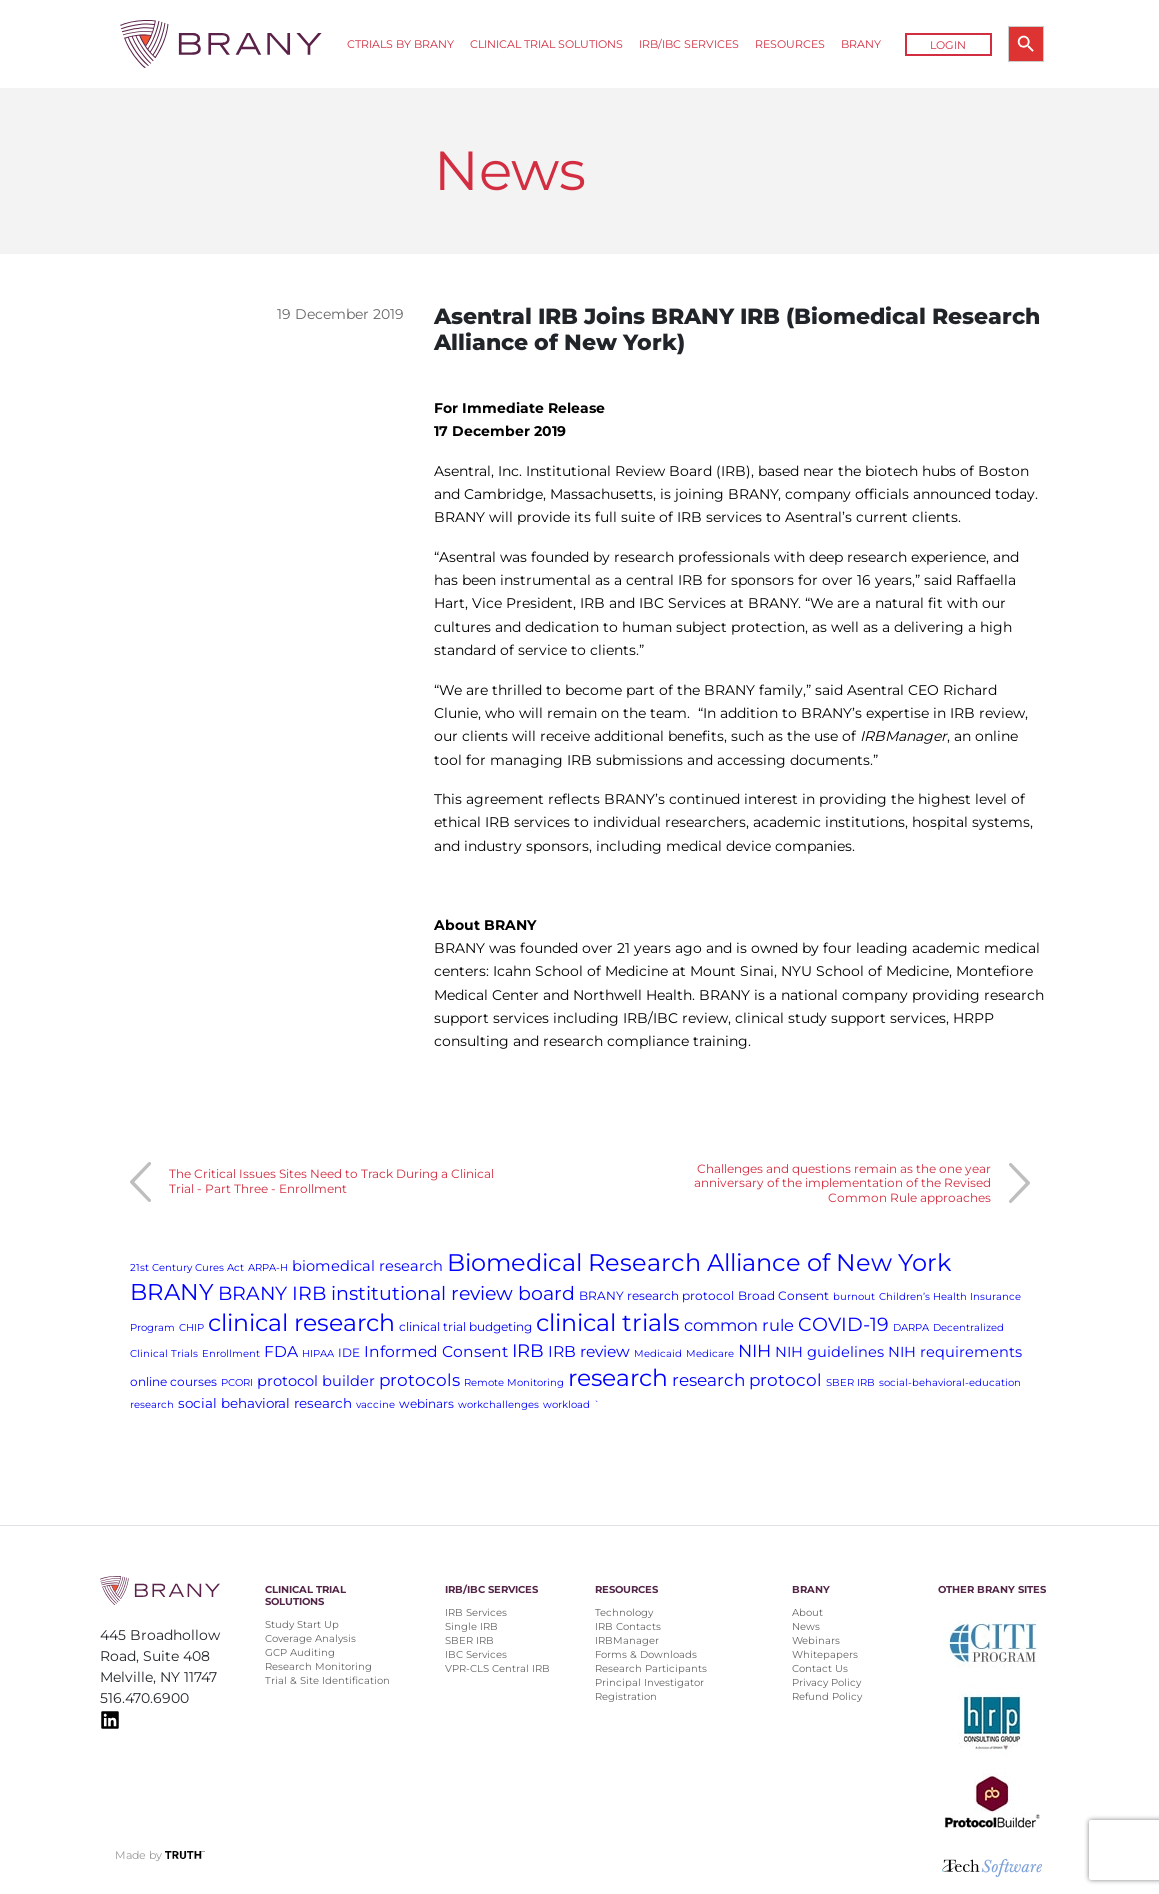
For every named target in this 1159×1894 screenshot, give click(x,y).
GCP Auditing (300, 1652)
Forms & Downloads (646, 1654)
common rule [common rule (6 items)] (739, 1325)
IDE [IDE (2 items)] (349, 1352)
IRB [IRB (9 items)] (528, 1350)
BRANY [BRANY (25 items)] (172, 1292)
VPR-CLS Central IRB (497, 1668)
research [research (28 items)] (618, 1377)
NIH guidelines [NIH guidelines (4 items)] (829, 1352)
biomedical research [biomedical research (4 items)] (367, 1266)
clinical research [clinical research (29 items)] (301, 1322)
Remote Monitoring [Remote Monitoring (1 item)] (514, 1382)
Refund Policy (827, 1696)
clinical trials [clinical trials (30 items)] (608, 1322)
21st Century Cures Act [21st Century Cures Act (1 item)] (187, 1267)
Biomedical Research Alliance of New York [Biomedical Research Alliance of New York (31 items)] (699, 1262)
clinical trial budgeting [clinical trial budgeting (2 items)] (465, 1326)
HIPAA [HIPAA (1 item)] (318, 1353)
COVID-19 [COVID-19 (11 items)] (843, 1324)
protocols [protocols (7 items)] (419, 1380)
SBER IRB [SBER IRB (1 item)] (850, 1382)
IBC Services (476, 1654)
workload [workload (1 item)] (566, 1404)
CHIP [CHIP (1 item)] (191, 1327)
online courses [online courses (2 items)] (173, 1381)
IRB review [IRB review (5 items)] (589, 1351)
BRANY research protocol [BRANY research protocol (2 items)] (656, 1295)
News (806, 1626)
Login (948, 45)
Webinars (816, 1640)
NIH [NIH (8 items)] (754, 1350)
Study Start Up (302, 1624)
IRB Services (476, 1612)
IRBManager (627, 1640)
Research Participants (651, 1668)
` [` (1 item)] (597, 1404)
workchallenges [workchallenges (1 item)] (498, 1404)
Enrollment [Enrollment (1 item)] (231, 1353)
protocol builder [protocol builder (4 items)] (316, 1381)
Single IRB (471, 1626)
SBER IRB (469, 1640)
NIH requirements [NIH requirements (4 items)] (955, 1352)
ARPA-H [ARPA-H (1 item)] (268, 1267)
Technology (624, 1612)
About (807, 1612)
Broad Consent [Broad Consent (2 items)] (783, 1295)
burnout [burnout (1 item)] (854, 1296)
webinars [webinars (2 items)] (426, 1403)
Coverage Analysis (310, 1638)
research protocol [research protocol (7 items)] (747, 1380)
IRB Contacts (628, 1626)
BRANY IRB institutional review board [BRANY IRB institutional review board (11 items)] (396, 1293)
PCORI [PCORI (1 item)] (237, 1382)
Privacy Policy (826, 1682)
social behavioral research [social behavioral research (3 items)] (265, 1403)
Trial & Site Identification (327, 1680)
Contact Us (820, 1668)
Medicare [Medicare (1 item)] (710, 1353)
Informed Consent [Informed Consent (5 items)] (436, 1351)
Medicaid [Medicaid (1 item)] (658, 1353)
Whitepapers (825, 1654)
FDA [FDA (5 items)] (281, 1351)
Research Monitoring (318, 1666)
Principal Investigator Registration (649, 1689)
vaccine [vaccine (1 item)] (375, 1404)
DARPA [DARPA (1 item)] (911, 1327)
